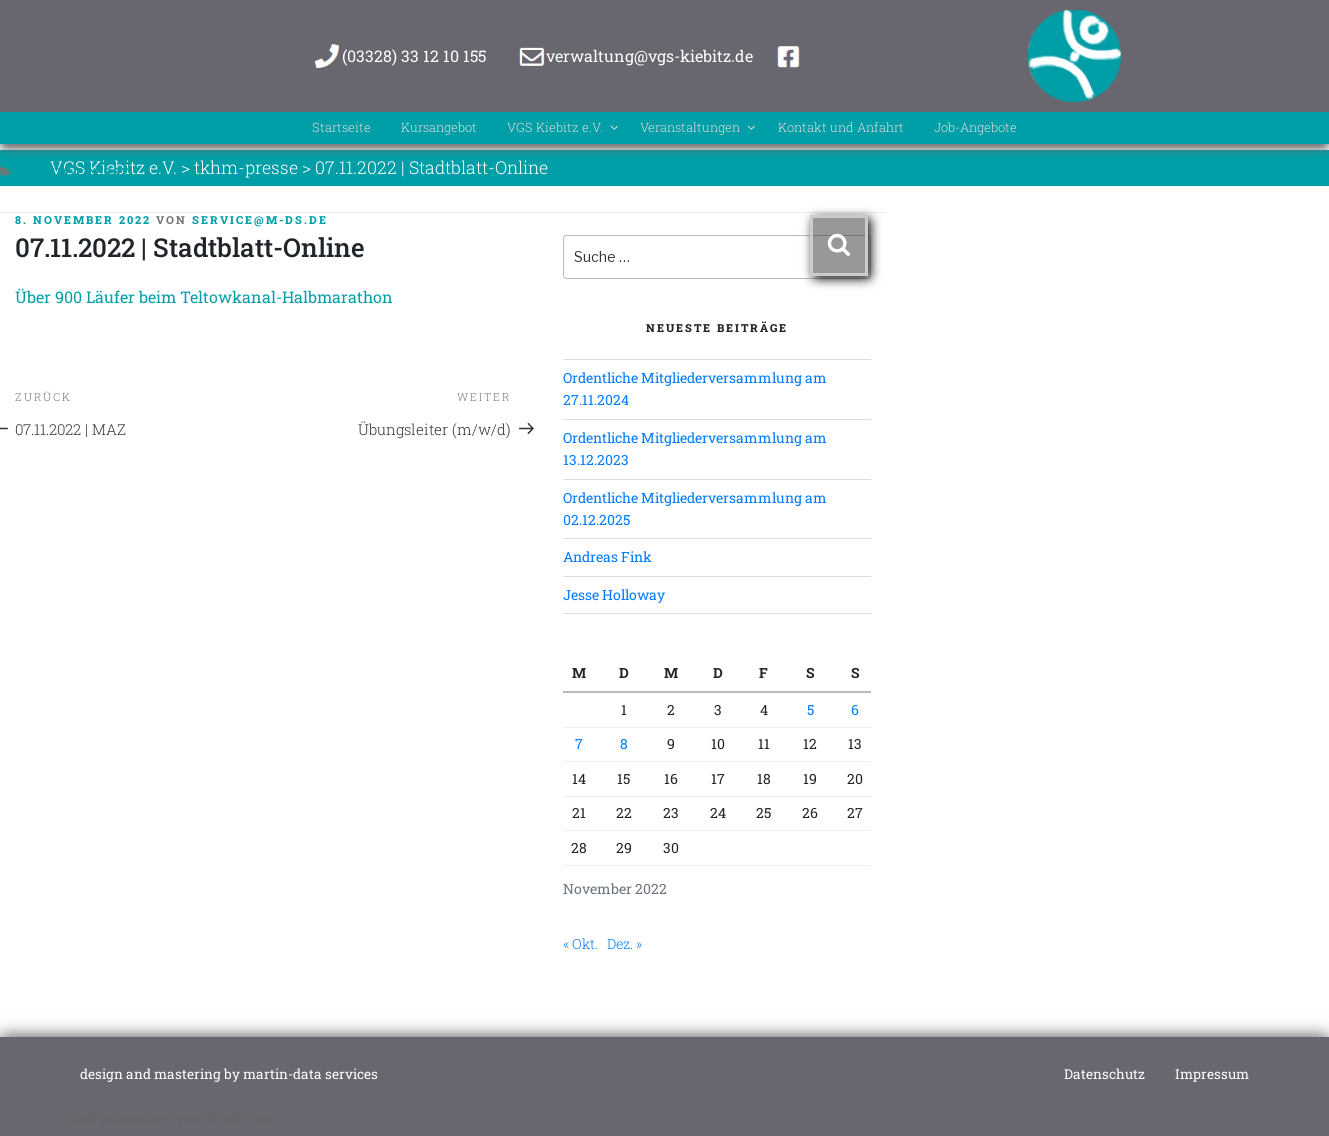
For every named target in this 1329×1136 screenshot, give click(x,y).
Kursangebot (384, 130)
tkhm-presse (80, 171)
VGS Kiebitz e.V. (536, 130)
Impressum (1212, 1074)
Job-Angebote (1049, 130)
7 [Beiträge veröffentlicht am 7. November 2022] (579, 743)
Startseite (264, 130)
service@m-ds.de (260, 219)
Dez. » (624, 943)
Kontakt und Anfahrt (882, 130)
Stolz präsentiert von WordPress (171, 1117)
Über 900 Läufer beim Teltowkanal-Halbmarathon (204, 296)
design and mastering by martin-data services (229, 1074)
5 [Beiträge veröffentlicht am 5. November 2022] (810, 709)
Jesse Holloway (614, 594)
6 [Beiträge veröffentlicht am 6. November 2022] (855, 709)
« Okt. (580, 943)
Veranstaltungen (704, 130)
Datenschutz (1104, 1074)
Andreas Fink (607, 556)
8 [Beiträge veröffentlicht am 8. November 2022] (624, 743)
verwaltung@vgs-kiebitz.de (649, 55)
